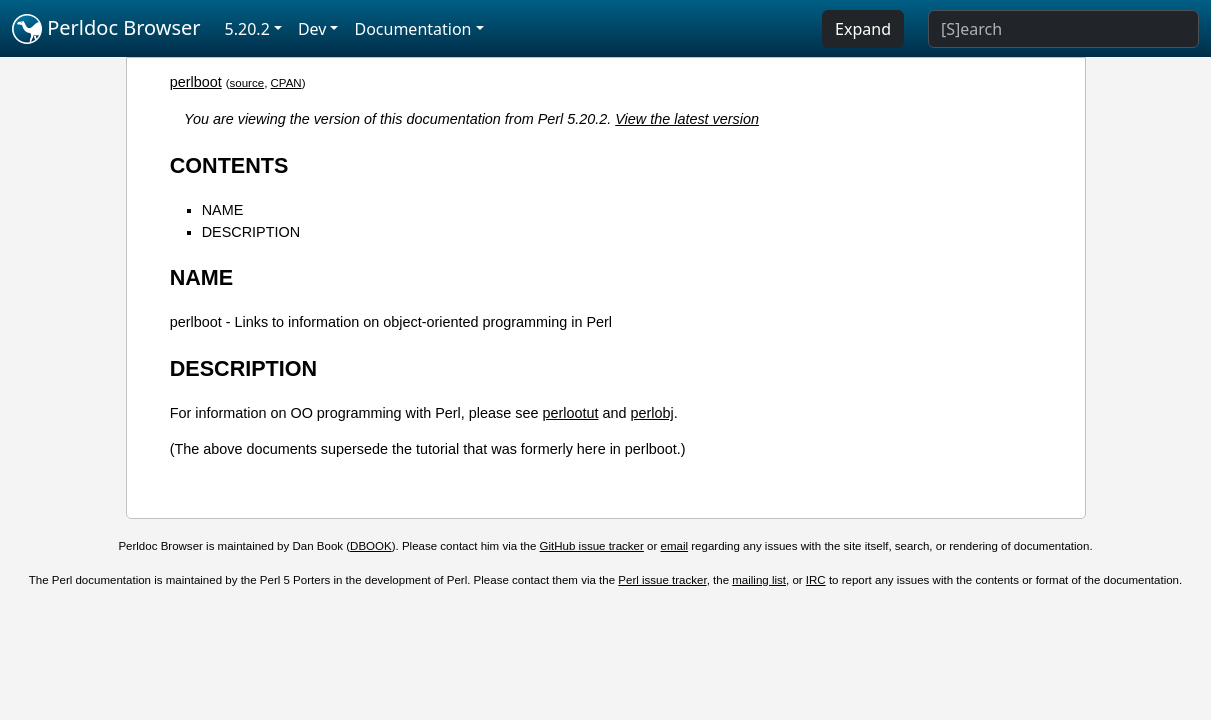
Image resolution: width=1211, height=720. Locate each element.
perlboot (196, 82)
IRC (816, 580)
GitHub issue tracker (592, 546)
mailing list (759, 580)
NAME (223, 210)
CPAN (286, 83)
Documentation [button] (412, 29)
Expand (863, 29)
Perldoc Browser (106, 29)
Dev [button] (312, 29)
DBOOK (371, 546)
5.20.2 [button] (247, 29)
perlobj (651, 413)
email (675, 546)
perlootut (570, 413)
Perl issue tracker (662, 580)
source (247, 83)
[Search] (1063, 29)
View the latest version (687, 119)
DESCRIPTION (251, 232)
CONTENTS (229, 165)
